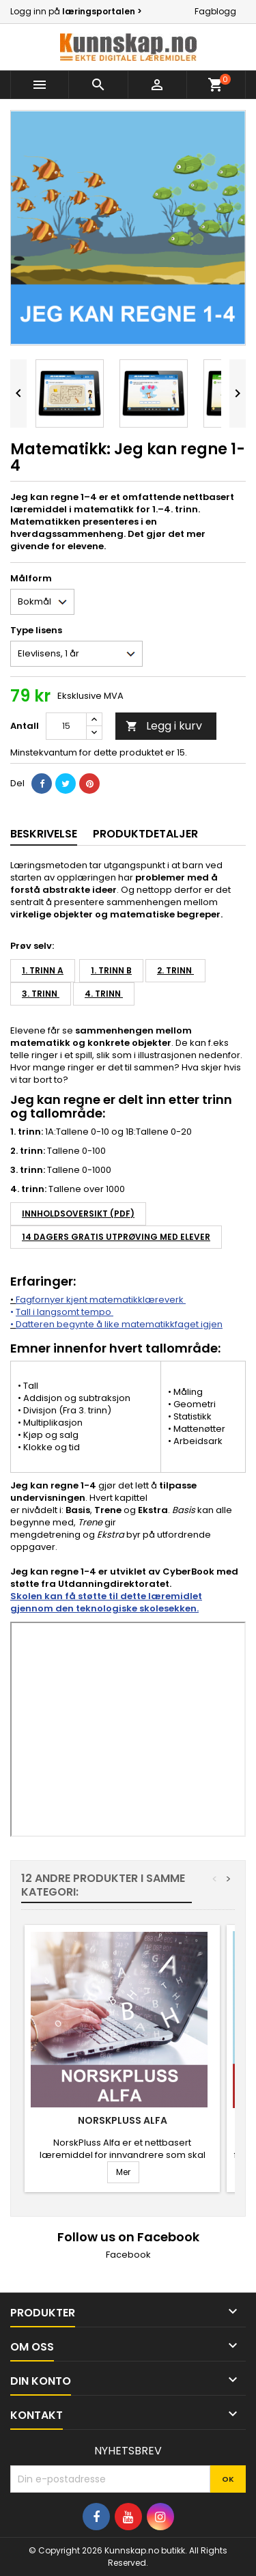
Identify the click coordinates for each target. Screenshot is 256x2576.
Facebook (128, 2254)
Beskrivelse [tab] (43, 834)
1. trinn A (42, 970)
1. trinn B (111, 970)
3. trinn (40, 993)
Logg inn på (76, 11)
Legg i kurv (164, 726)
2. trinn (175, 970)
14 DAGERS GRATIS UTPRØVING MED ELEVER (116, 1237)
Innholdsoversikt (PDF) (78, 1213)
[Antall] (66, 726)
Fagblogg (215, 11)
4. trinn (104, 993)
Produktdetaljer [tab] (145, 834)
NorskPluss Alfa (122, 2120)
